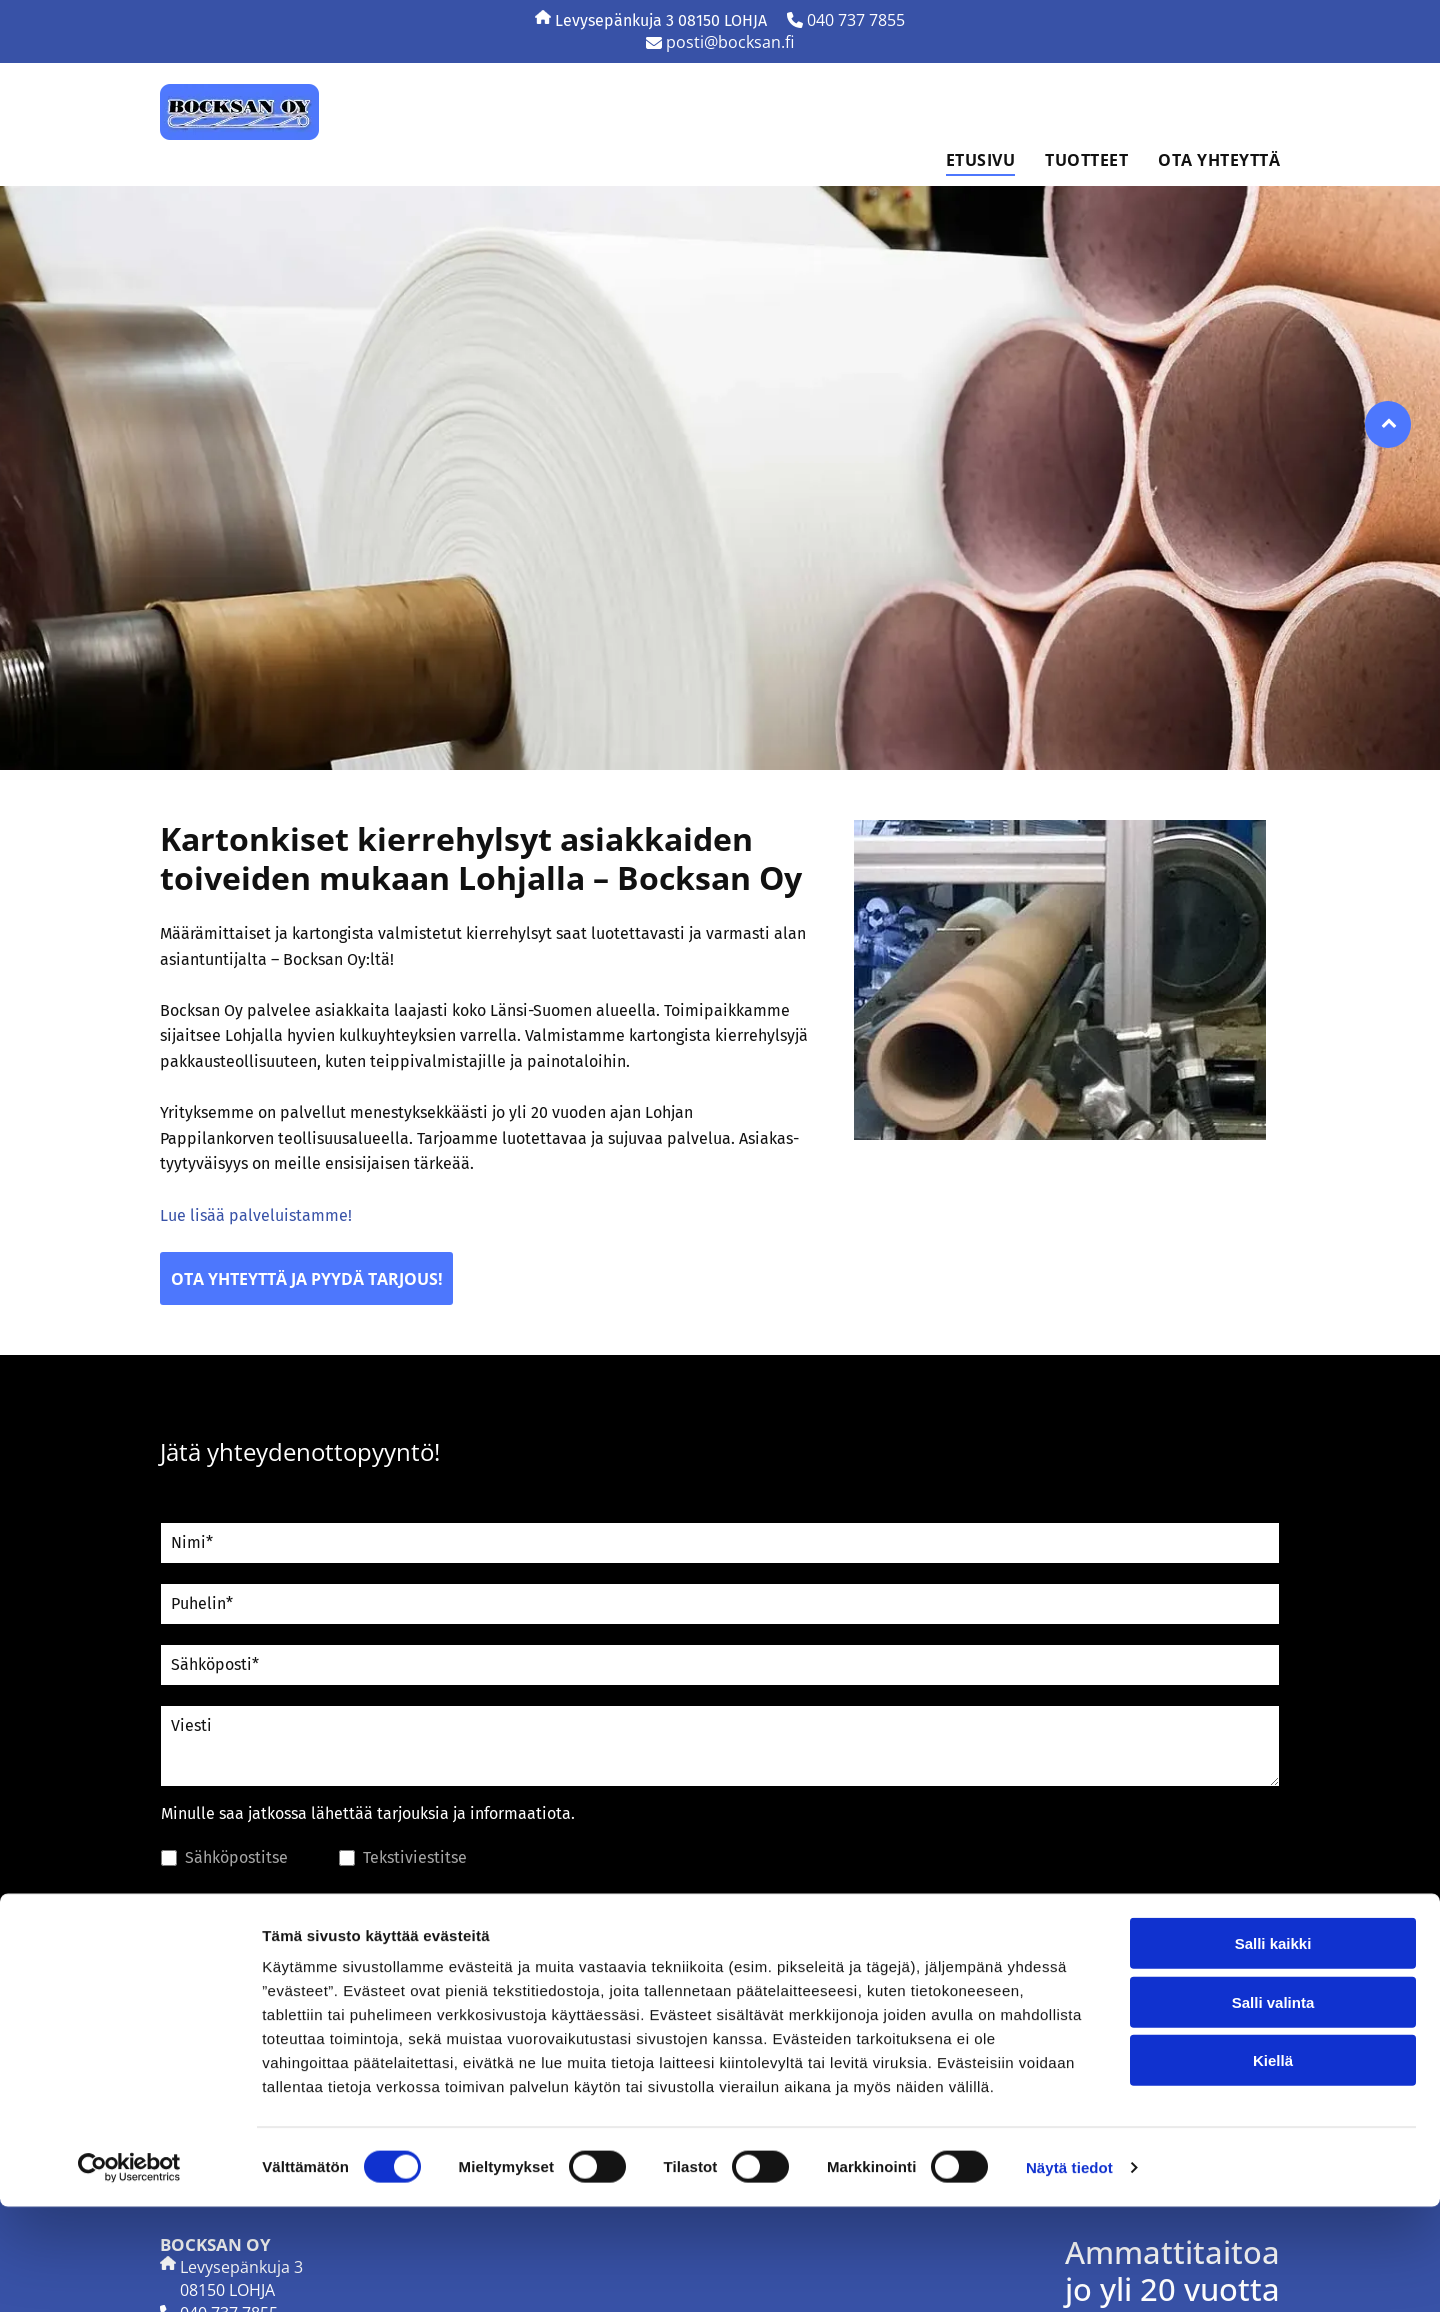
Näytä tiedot (1069, 2272)
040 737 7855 (856, 20)
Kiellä (1273, 2165)
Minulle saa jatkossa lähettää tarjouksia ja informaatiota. (368, 1813)
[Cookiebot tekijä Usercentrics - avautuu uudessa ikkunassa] (129, 2273)
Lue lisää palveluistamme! (256, 1215)
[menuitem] (965, 160)
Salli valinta (1273, 2107)
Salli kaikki (1273, 2048)
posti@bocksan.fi (730, 42)
